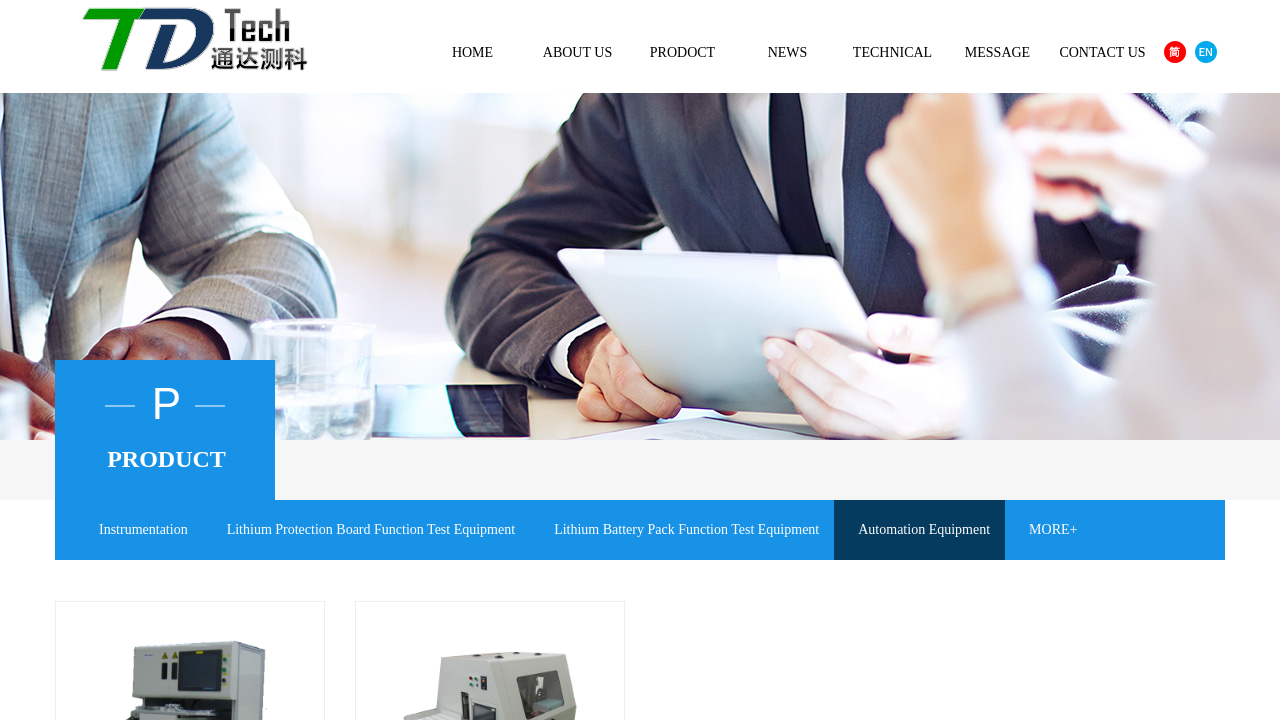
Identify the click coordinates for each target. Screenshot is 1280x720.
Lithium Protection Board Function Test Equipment (371, 529)
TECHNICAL (892, 52)
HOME (472, 52)
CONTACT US (1102, 52)
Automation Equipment (924, 529)
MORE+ (1053, 529)
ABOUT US (577, 52)
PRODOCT (682, 52)
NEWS (788, 52)
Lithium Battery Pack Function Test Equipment (686, 529)
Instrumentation (143, 529)
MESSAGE (997, 52)
